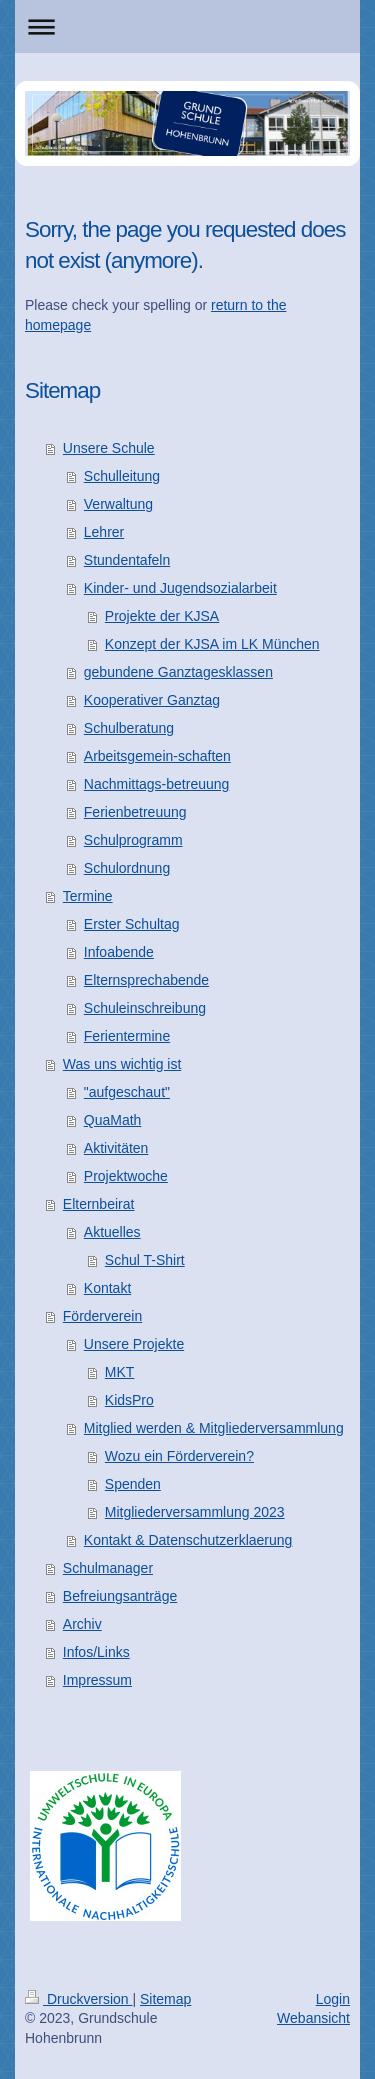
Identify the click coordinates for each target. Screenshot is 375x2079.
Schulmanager (108, 1568)
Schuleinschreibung (145, 1008)
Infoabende (119, 952)
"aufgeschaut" (127, 1092)
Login (333, 1999)
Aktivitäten (116, 1148)
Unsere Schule (109, 448)
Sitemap (165, 1999)
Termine (88, 896)
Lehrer (104, 532)
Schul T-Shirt (145, 1260)
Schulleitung (122, 476)
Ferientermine (127, 1036)
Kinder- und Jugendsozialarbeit (180, 588)
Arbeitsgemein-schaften (157, 756)
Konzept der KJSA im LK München (212, 644)
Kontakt (107, 1288)
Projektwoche (126, 1176)
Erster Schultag (132, 924)
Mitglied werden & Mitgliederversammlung (214, 1428)
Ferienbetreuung (135, 812)
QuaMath (113, 1120)
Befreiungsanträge (120, 1596)
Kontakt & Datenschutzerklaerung (188, 1540)
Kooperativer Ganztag (152, 700)
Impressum (97, 1680)
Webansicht (313, 2018)
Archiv (82, 1624)
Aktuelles (112, 1232)
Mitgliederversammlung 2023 (195, 1512)
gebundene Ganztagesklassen (178, 672)
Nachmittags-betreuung (157, 784)
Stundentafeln (127, 560)
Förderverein (102, 1316)
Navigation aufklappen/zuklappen (187, 26)
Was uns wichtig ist (122, 1064)
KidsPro (129, 1400)
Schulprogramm (133, 840)
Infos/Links (96, 1652)
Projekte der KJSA (162, 616)
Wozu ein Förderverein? (179, 1456)
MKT (120, 1372)
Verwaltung (118, 504)
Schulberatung (129, 728)
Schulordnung (127, 868)
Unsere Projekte (134, 1344)
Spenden (133, 1484)
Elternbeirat (99, 1204)
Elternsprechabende (146, 980)
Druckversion (78, 1999)
